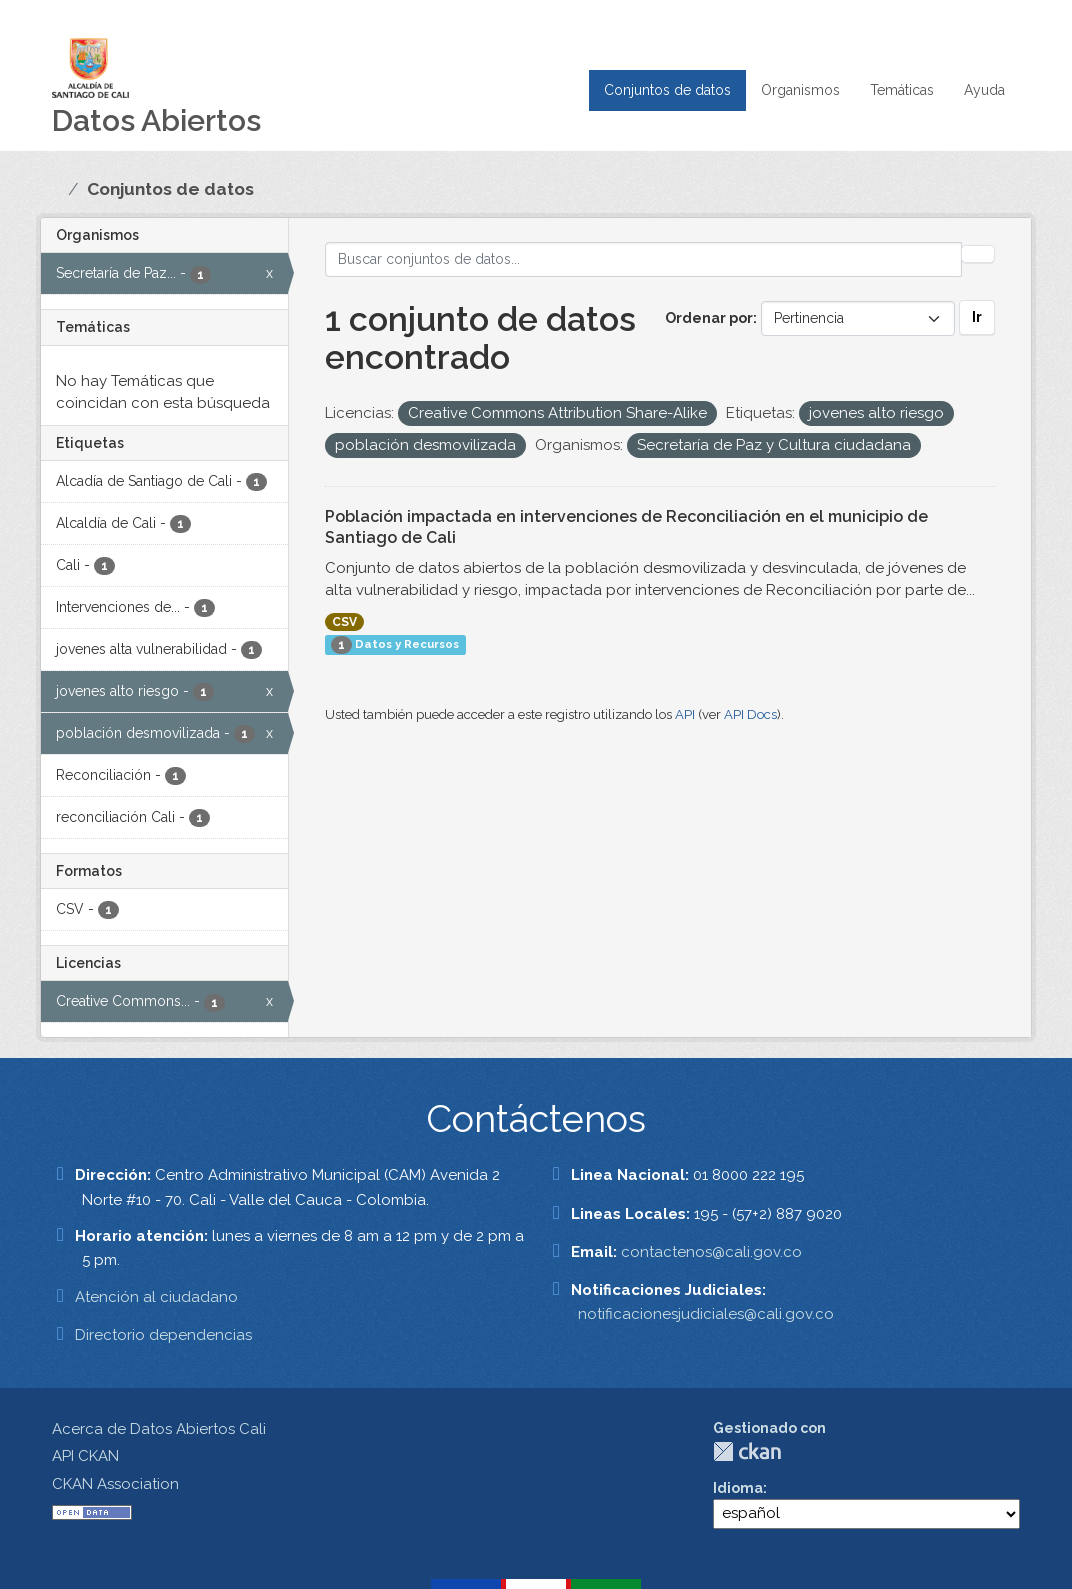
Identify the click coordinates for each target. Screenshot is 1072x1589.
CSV (344, 622)
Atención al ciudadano (156, 1297)
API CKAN (85, 1456)
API (685, 714)
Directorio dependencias (163, 1335)
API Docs (750, 714)
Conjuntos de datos (667, 90)
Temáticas (902, 90)
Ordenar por (709, 318)
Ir (977, 317)
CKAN (747, 1451)
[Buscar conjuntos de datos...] (644, 259)
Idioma (738, 1488)
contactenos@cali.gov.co (711, 1252)
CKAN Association (115, 1484)
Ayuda (984, 90)
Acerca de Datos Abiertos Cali (159, 1429)
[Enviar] (978, 254)
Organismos (800, 90)
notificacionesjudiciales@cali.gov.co (706, 1314)
